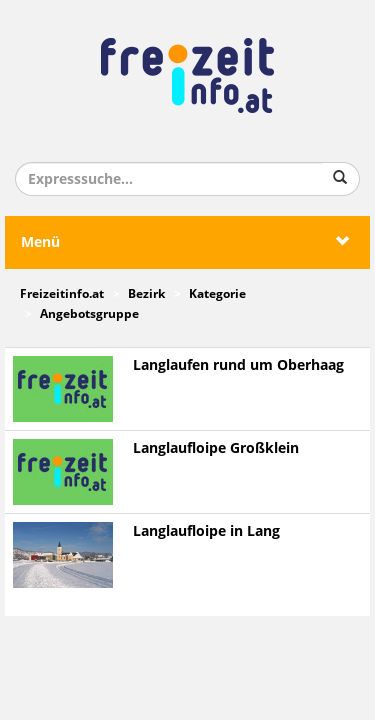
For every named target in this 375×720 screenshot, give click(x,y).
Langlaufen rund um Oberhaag (238, 365)
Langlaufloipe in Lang (206, 531)
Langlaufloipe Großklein (216, 448)
